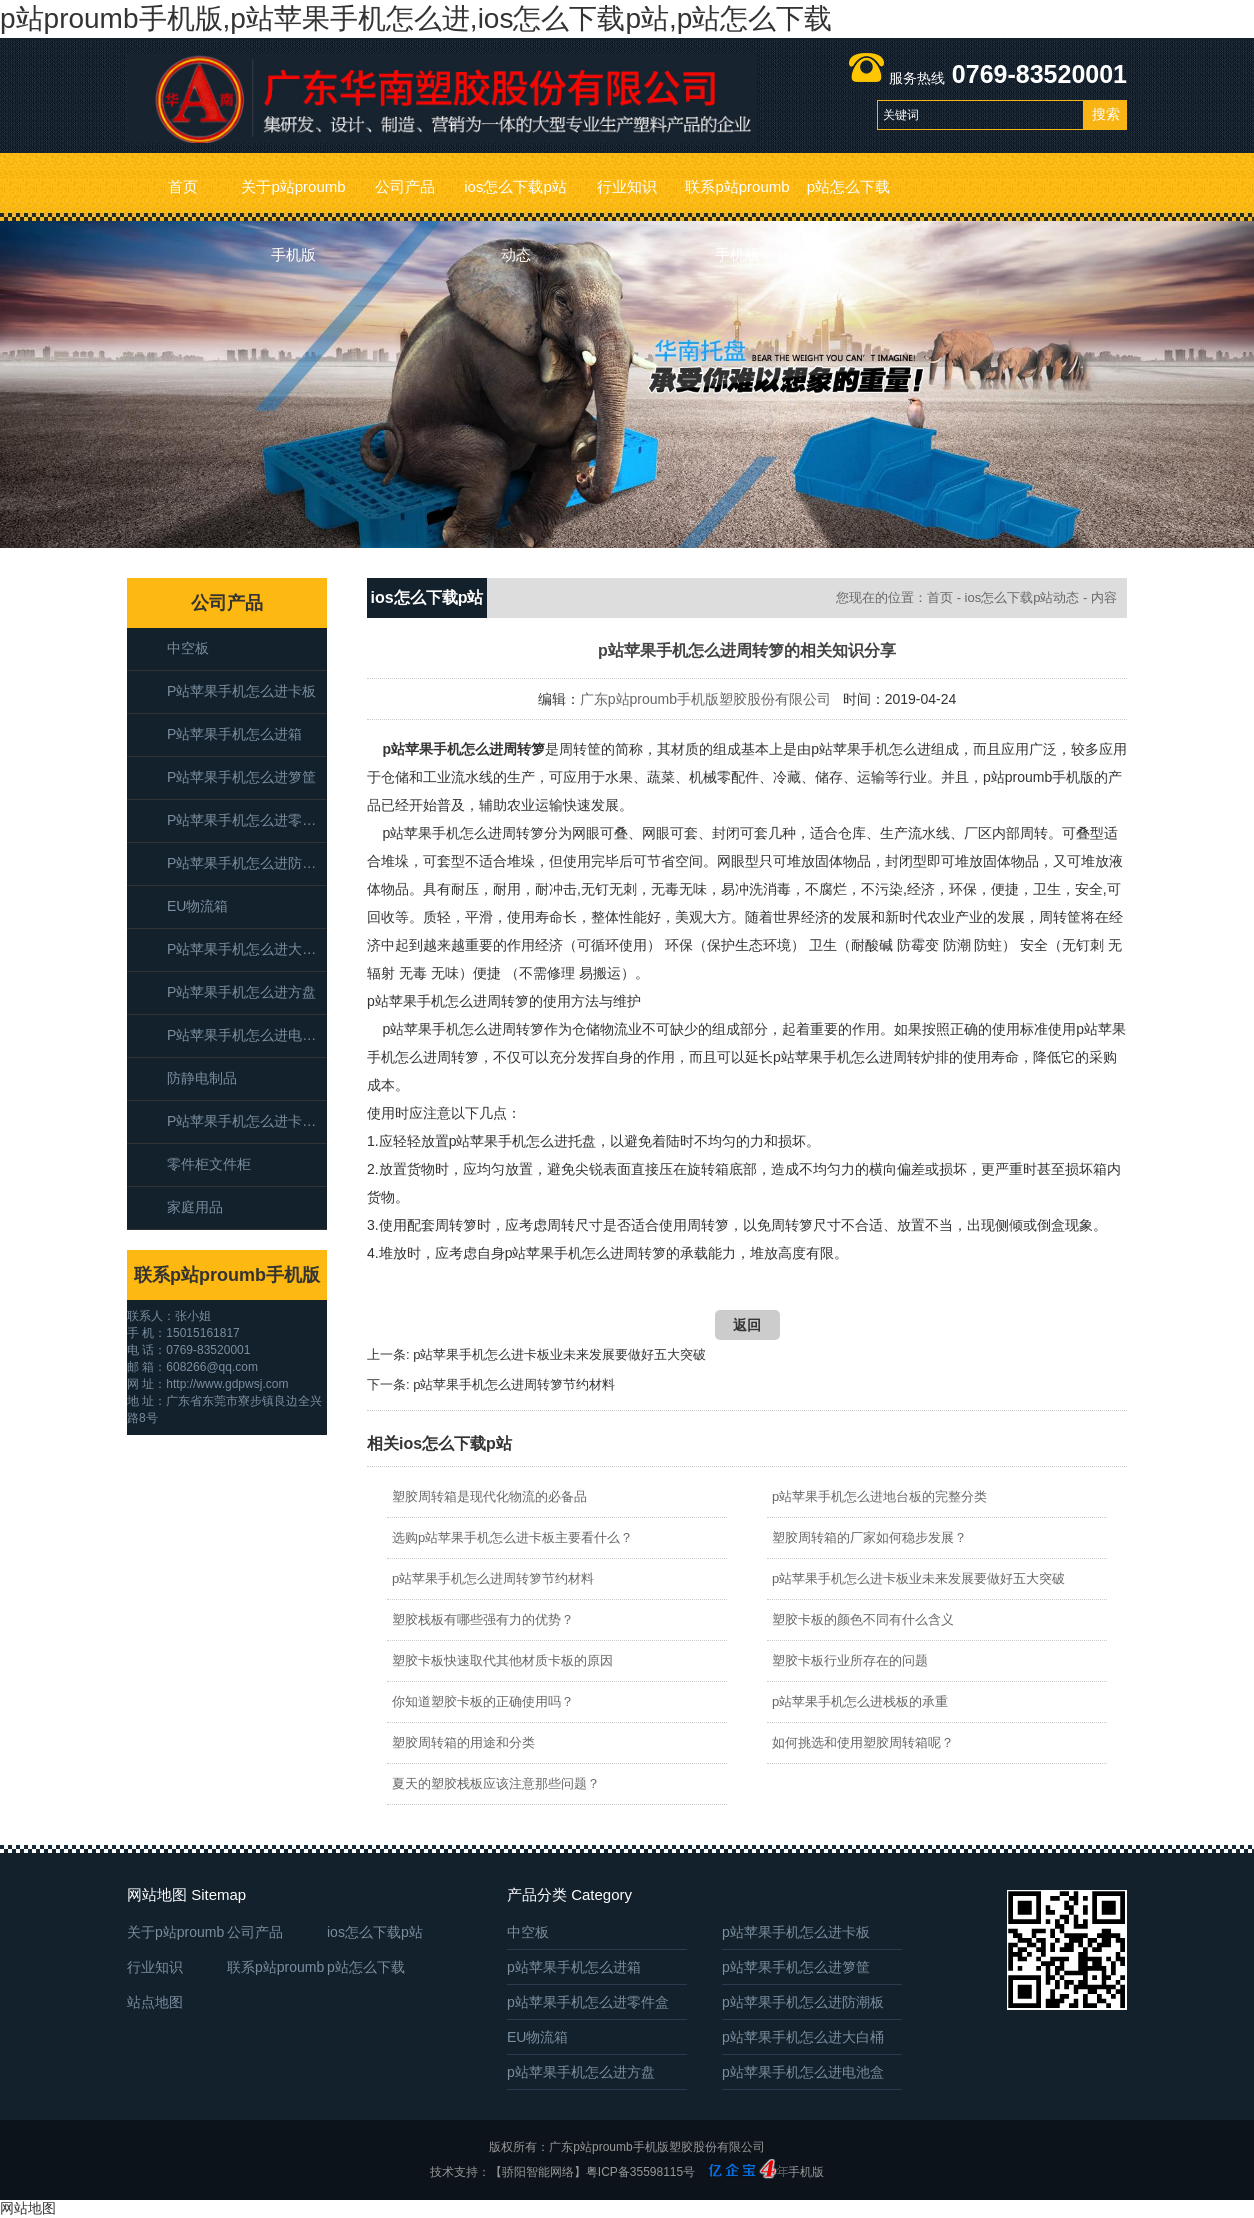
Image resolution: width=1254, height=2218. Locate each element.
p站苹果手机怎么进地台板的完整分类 (879, 1496)
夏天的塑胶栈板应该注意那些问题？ (496, 1783)
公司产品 (405, 186)
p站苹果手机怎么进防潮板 (247, 863)
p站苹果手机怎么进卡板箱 (247, 1121)
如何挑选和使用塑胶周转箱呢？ (863, 1742)
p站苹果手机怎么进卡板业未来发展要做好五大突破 (559, 1354)
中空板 (188, 648)
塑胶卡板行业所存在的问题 (850, 1660)
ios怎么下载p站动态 (515, 199)
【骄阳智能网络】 (538, 2172)
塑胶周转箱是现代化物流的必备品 (489, 1496)
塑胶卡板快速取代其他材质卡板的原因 (502, 1660)
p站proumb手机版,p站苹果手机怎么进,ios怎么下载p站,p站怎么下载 (416, 18)
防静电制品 (202, 1078)
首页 (183, 186)
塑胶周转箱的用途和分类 (463, 1742)
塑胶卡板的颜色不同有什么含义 (863, 1619)
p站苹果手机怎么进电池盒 (247, 1035)
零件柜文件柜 (209, 1164)
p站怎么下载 (848, 186)
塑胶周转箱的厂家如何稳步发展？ (869, 1537)
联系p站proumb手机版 (737, 199)
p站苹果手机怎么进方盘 (241, 992)
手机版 (806, 2172)
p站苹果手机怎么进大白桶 (247, 949)
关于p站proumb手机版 (293, 199)
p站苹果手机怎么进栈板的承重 (860, 1701)
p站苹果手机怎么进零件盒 (247, 820)
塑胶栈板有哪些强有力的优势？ (483, 1619)
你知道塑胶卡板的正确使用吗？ (483, 1701)
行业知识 (627, 186)
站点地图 (155, 2002)
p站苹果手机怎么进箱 (234, 734)
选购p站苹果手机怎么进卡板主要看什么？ (512, 1537)
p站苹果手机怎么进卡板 (241, 691)
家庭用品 (195, 1207)
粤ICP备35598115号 (640, 2172)
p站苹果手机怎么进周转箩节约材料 (514, 1384)
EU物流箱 (197, 906)
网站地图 (28, 2208)
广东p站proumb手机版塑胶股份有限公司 (705, 699)
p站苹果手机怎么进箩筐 (241, 777)
